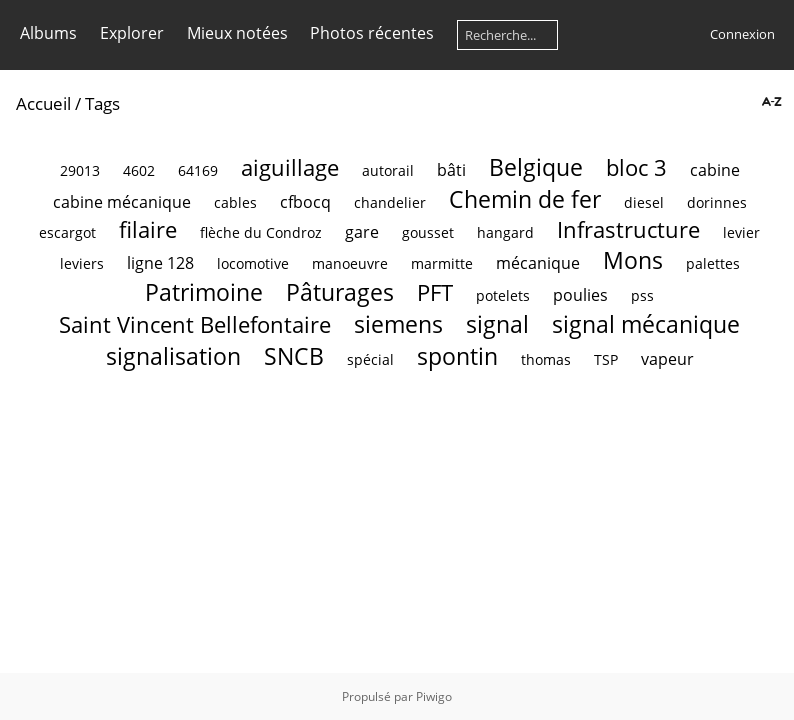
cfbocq (305, 202)
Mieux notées (237, 33)
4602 (139, 170)
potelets (503, 295)
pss (642, 295)
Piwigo (434, 696)
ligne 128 (160, 263)
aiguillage (290, 167)
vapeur (667, 359)
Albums (48, 33)
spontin (457, 356)
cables (235, 202)
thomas (546, 359)
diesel (644, 202)
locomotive (253, 263)
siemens (398, 324)
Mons (633, 260)
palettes (713, 263)
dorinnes (717, 202)
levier (741, 232)
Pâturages (340, 292)
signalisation (173, 356)
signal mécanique (646, 324)
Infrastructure (628, 229)
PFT (435, 292)
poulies (580, 295)
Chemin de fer (525, 199)
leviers (82, 263)
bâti (451, 170)
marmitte (442, 263)
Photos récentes (372, 33)
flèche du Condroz (261, 232)
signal (497, 324)
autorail (388, 170)
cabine (715, 170)
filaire (148, 229)
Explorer (132, 33)
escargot (67, 232)
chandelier (390, 202)
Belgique (536, 167)
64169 (198, 170)
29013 (80, 170)
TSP (606, 359)
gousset (428, 232)
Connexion (742, 34)
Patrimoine (204, 292)
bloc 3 (636, 167)
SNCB (294, 356)
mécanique (538, 263)
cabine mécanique (122, 202)
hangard (505, 232)
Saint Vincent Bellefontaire (195, 324)
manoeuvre (350, 263)
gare (362, 232)
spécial (370, 359)
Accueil (43, 103)
